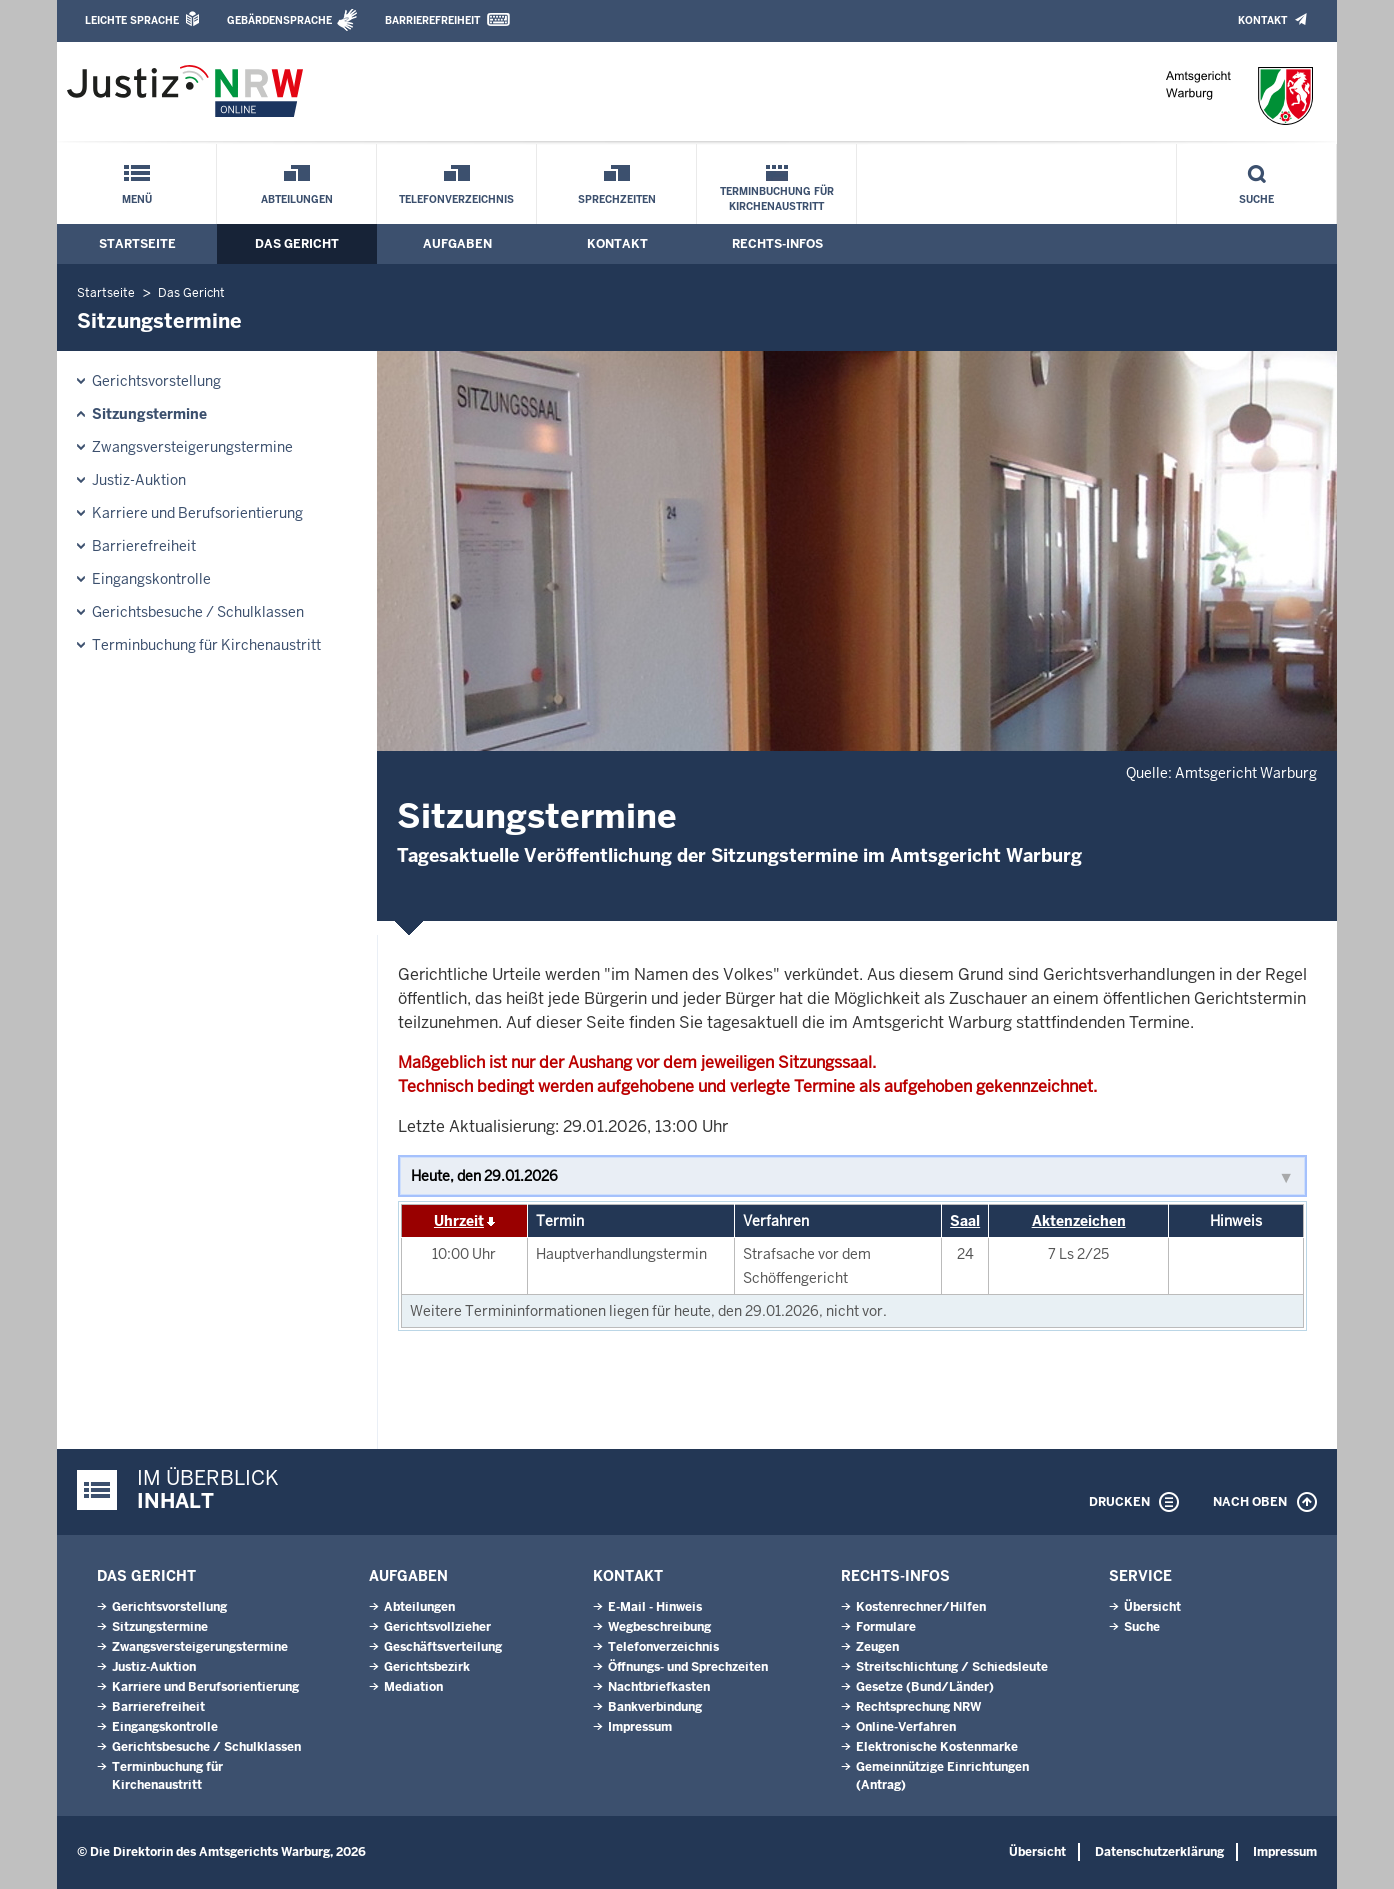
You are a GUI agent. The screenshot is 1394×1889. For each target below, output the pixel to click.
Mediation (413, 1687)
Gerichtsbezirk (427, 1667)
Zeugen (877, 1647)
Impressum (640, 1727)
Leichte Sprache (132, 20)
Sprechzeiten (617, 199)
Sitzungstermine (149, 414)
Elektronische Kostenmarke (937, 1747)
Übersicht (1152, 1607)
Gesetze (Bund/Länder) (925, 1687)
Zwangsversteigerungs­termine (192, 447)
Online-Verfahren (906, 1727)
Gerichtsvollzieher (437, 1627)
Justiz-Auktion (139, 480)
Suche (1256, 199)
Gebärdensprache (279, 20)
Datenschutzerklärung (1159, 1852)
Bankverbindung (655, 1707)
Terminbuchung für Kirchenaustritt (777, 199)
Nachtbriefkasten (659, 1687)
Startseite (137, 244)
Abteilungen (297, 199)
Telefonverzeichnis (456, 199)
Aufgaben (457, 244)
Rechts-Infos (777, 244)
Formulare (886, 1627)
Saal (965, 1221)
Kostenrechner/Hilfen (921, 1607)
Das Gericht (297, 244)
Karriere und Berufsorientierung (197, 513)
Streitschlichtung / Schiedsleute (952, 1667)
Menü (137, 199)
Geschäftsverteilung (443, 1647)
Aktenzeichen (1079, 1221)
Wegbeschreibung (659, 1627)
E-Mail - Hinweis (655, 1607)
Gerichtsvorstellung (156, 381)
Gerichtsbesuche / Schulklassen (198, 612)
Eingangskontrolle (151, 579)
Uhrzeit (459, 1221)
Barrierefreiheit (432, 20)
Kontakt (1262, 20)
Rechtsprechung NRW (918, 1707)
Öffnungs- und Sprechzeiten (688, 1667)
